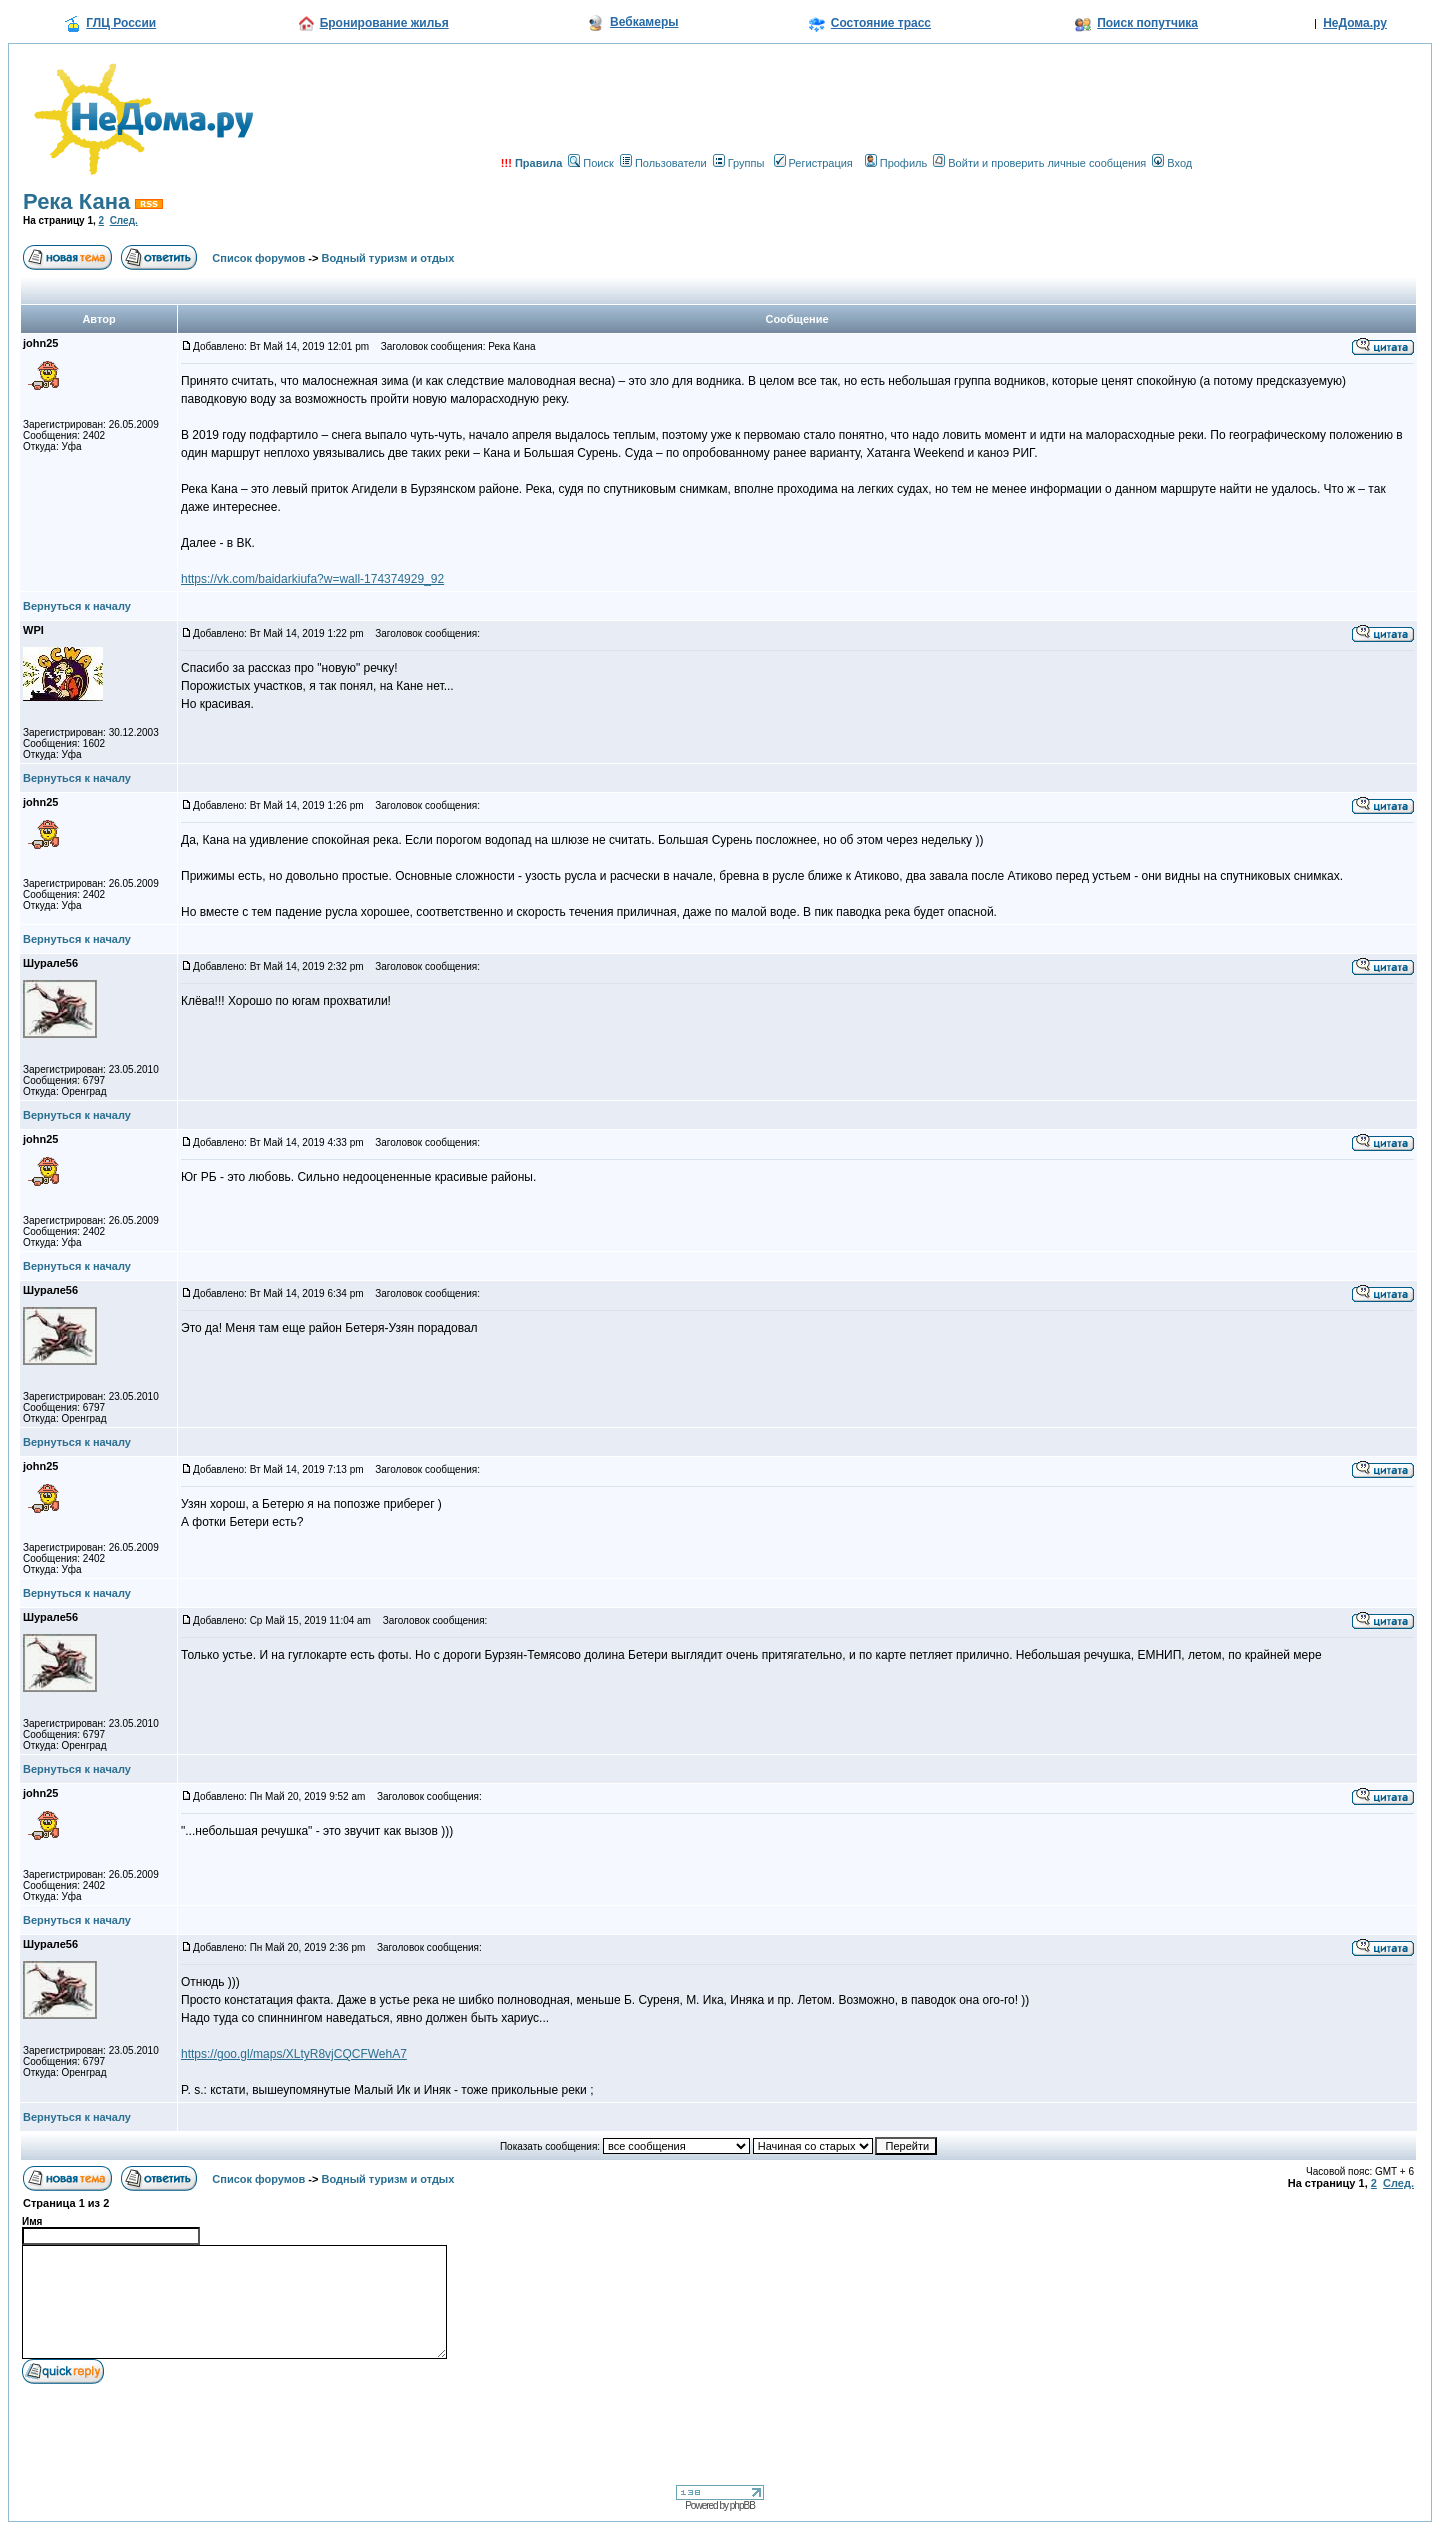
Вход (1172, 163)
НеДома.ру (1355, 23)
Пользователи (663, 163)
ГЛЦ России (121, 23)
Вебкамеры (644, 22)
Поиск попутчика (1147, 23)
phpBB (742, 2505)
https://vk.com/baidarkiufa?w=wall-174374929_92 (312, 579)
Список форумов (258, 258)
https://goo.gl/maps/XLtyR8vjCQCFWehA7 (294, 2054)
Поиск (590, 163)
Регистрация (813, 163)
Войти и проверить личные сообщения (1039, 163)
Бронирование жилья (384, 23)
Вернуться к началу (77, 606)
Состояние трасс (881, 23)
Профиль (896, 163)
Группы (739, 163)
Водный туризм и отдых (388, 258)
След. (124, 220)
